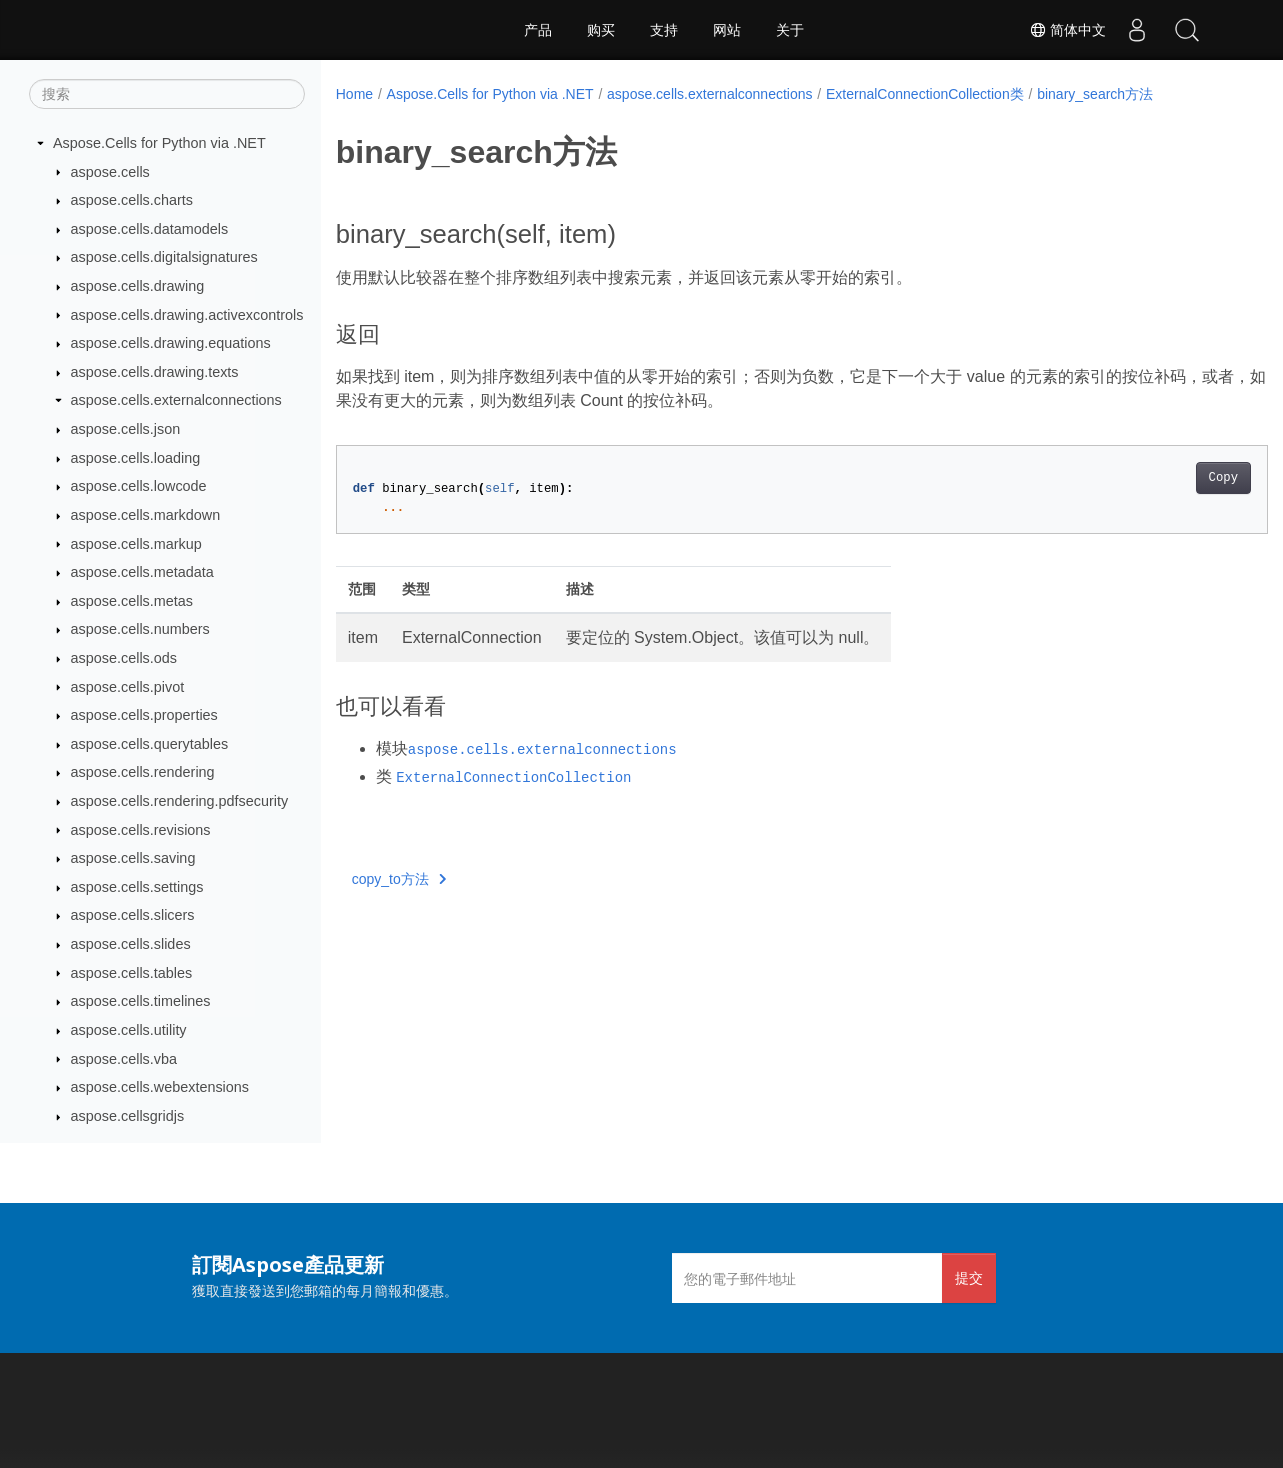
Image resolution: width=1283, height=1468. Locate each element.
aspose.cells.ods (124, 658)
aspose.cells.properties (144, 715)
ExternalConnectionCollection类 (925, 94)
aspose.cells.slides (131, 944)
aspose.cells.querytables (150, 744)
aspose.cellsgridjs (128, 1116)
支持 (664, 30)
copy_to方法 (399, 879)
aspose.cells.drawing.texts (155, 372)
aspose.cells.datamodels (150, 229)
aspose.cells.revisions (141, 830)
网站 (727, 30)
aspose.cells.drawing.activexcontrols (187, 315)
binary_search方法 (1095, 94)
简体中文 (1068, 30)
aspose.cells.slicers (133, 915)
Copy (1158, 478)
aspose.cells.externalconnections (176, 400)
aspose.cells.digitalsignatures (164, 257)
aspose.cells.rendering (143, 772)
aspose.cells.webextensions (160, 1087)
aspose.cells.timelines (141, 1001)
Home (354, 94)
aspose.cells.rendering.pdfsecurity (180, 801)
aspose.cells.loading (136, 458)
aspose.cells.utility (129, 1030)
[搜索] (167, 94)
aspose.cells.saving (133, 858)
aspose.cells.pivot (128, 687)
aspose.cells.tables (132, 973)
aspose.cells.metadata (142, 572)
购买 (601, 30)
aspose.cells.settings (137, 887)
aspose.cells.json (126, 429)
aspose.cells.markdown (146, 515)
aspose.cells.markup (136, 544)
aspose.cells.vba (124, 1059)
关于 (790, 30)
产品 (538, 30)
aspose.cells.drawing (138, 286)
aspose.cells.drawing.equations (171, 343)
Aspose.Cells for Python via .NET (159, 143)
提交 (969, 1277)
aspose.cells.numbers (140, 629)
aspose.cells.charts (132, 200)
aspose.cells (110, 172)
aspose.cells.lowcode (139, 486)
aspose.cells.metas (132, 601)
